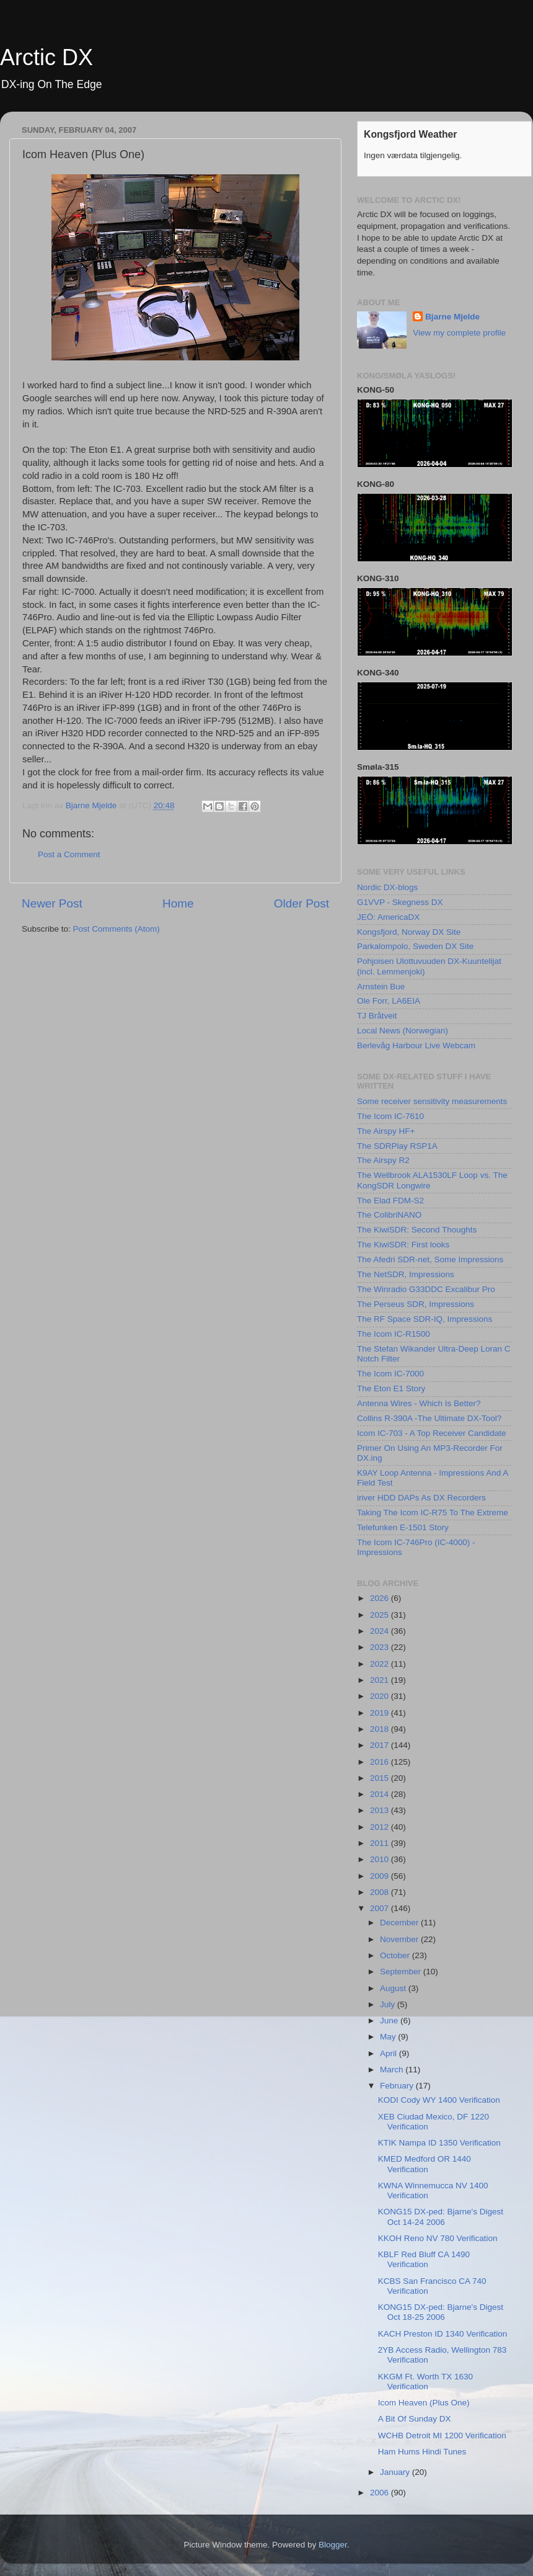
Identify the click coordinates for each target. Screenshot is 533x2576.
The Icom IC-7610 (390, 1116)
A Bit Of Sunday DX (414, 2418)
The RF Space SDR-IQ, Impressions (424, 1319)
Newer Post (52, 903)
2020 (380, 1696)
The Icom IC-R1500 (393, 1334)
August (394, 1988)
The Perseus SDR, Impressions (415, 1304)
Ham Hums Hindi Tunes (422, 2451)
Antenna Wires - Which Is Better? (419, 1403)
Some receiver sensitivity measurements (432, 1101)
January (396, 2472)
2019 (380, 1713)
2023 (380, 1647)
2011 (380, 1843)
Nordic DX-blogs (387, 887)
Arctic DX (46, 57)
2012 (380, 1827)
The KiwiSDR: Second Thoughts (417, 1229)
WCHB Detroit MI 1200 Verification (442, 2435)
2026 (380, 1598)
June (390, 2020)
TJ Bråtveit (377, 1015)
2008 (380, 1892)
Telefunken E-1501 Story (403, 1527)
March (392, 2069)
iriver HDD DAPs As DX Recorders (421, 1497)
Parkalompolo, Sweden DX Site (415, 946)
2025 (380, 1615)
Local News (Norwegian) (402, 1030)
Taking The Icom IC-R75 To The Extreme (432, 1512)
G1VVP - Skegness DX (400, 902)
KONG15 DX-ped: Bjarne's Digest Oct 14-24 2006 (440, 2216)
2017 (380, 1745)
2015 (380, 1778)
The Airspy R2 (383, 1160)
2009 (380, 1876)
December (400, 1922)
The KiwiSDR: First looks (403, 1244)
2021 (380, 1680)
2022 (380, 1664)
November (400, 1939)
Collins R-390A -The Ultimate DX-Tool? (429, 1418)
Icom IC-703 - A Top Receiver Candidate (431, 1433)
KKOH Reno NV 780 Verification (438, 2238)
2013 (380, 1810)
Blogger (333, 2544)
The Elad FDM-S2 (390, 1200)
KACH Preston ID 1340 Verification (443, 2333)
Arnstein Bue (381, 986)
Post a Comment (69, 854)
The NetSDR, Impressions (405, 1274)
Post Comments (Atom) (116, 929)
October (396, 1955)
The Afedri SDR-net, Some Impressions (430, 1259)
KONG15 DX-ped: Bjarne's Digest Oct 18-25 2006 (440, 2312)
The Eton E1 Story (391, 1388)
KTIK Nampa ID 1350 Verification (439, 2142)
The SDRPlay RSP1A (397, 1146)
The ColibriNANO (389, 1214)
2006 (380, 2492)
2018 (380, 1729)
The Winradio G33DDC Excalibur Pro (426, 1289)
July (388, 2004)
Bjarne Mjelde (452, 316)
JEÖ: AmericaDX (388, 917)
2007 (380, 1908)
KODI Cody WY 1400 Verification (439, 2100)
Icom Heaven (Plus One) (424, 2402)
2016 (380, 1762)
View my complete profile (459, 332)
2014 (380, 1794)
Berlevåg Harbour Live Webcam (416, 1045)
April (389, 2053)
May (389, 2036)
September (401, 1971)
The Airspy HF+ (386, 1131)
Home (177, 903)
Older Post (301, 903)
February (398, 2085)
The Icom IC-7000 (390, 1373)
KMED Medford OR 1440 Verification (424, 2163)
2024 (380, 1631)
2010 (380, 1859)
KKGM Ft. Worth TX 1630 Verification (425, 2381)
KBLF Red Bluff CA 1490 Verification (424, 2259)
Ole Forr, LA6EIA (388, 1000)
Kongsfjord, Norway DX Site (408, 932)
